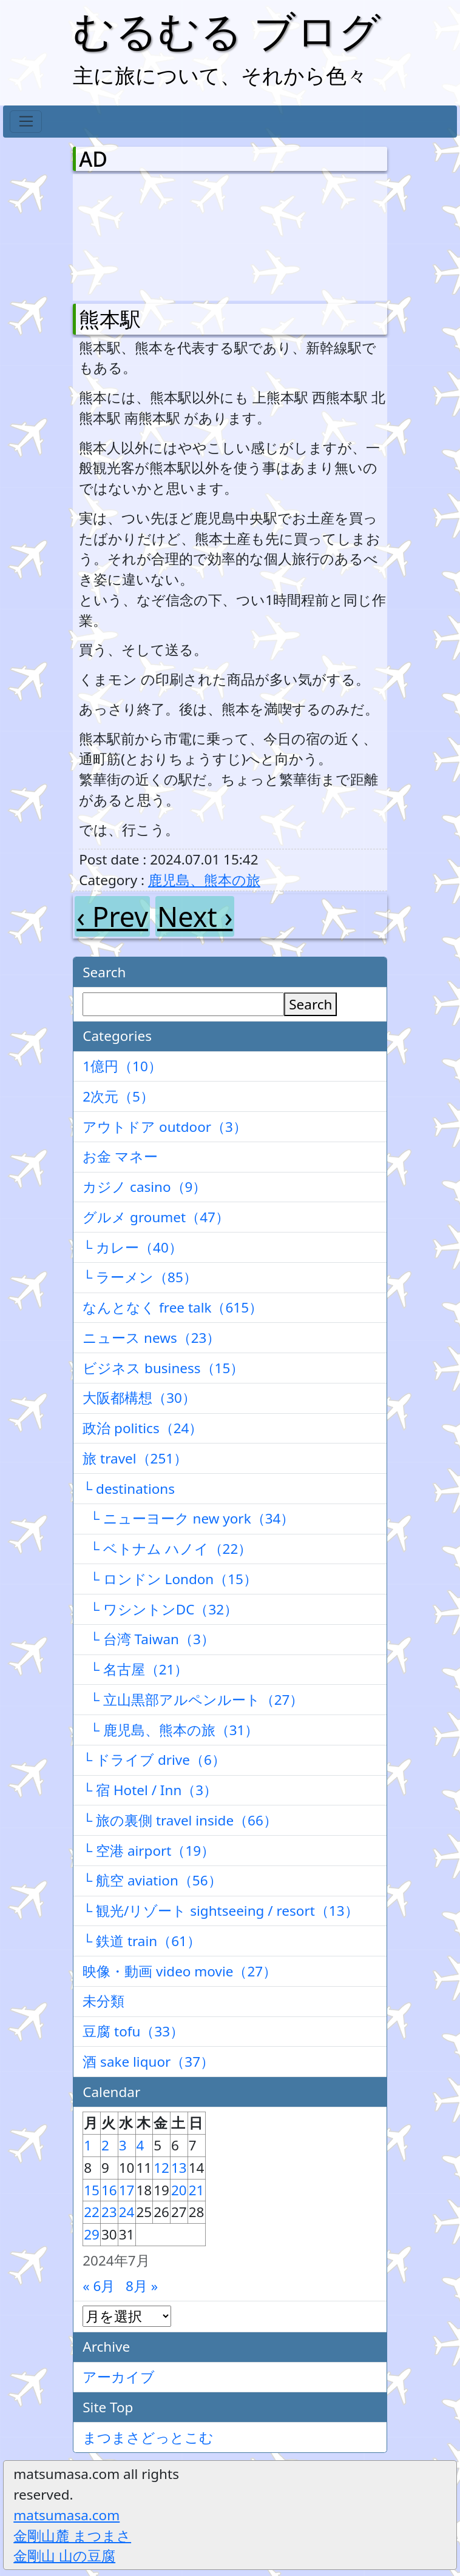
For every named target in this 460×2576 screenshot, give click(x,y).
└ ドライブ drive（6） (154, 1759)
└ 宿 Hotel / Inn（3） (150, 1790)
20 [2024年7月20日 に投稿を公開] (179, 2190)
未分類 (103, 2001)
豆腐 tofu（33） (133, 2031)
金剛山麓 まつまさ (72, 2535)
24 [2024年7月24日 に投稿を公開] (127, 2212)
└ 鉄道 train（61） (142, 1941)
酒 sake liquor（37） (148, 2061)
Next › (194, 916)
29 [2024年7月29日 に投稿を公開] (92, 2234)
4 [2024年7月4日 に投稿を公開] (140, 2145)
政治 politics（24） (143, 1428)
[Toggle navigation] (26, 121)
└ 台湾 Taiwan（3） (149, 1639)
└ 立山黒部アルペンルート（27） (193, 1699)
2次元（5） (118, 1096)
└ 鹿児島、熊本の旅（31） (171, 1730)
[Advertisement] (142, 234)
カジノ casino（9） (144, 1186)
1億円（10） (122, 1066)
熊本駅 (110, 319)
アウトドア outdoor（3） (165, 1126)
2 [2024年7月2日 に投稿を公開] (105, 2145)
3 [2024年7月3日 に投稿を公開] (123, 2145)
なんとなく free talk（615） (173, 1307)
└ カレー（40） (133, 1247)
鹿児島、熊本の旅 (204, 880)
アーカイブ (119, 2376)
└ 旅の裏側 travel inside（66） (180, 1820)
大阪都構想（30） (139, 1397)
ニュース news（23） (151, 1337)
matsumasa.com (66, 2515)
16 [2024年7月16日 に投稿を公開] (109, 2190)
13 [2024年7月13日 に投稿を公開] (179, 2167)
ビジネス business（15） (163, 1368)
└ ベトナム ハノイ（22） (167, 1548)
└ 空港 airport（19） (149, 1850)
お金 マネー (120, 1156)
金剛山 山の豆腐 (64, 2555)
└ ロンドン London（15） (170, 1579)
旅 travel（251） (135, 1458)
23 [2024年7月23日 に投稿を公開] (109, 2212)
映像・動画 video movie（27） (180, 1971)
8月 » (142, 2286)
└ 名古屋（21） (135, 1669)
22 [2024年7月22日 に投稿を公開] (92, 2212)
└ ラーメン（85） (140, 1277)
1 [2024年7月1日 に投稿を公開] (88, 2145)
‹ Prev (112, 916)
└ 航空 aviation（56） (152, 1880)
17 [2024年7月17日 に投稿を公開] (127, 2190)
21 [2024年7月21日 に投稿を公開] (197, 2190)
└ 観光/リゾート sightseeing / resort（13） (220, 1910)
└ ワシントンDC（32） (160, 1609)
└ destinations (129, 1488)
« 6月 (99, 2286)
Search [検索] (310, 1004)
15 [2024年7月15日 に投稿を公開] (92, 2190)
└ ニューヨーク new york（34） (188, 1518)
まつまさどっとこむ (148, 2437)
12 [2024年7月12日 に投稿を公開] (161, 2167)
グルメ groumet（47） (156, 1217)
